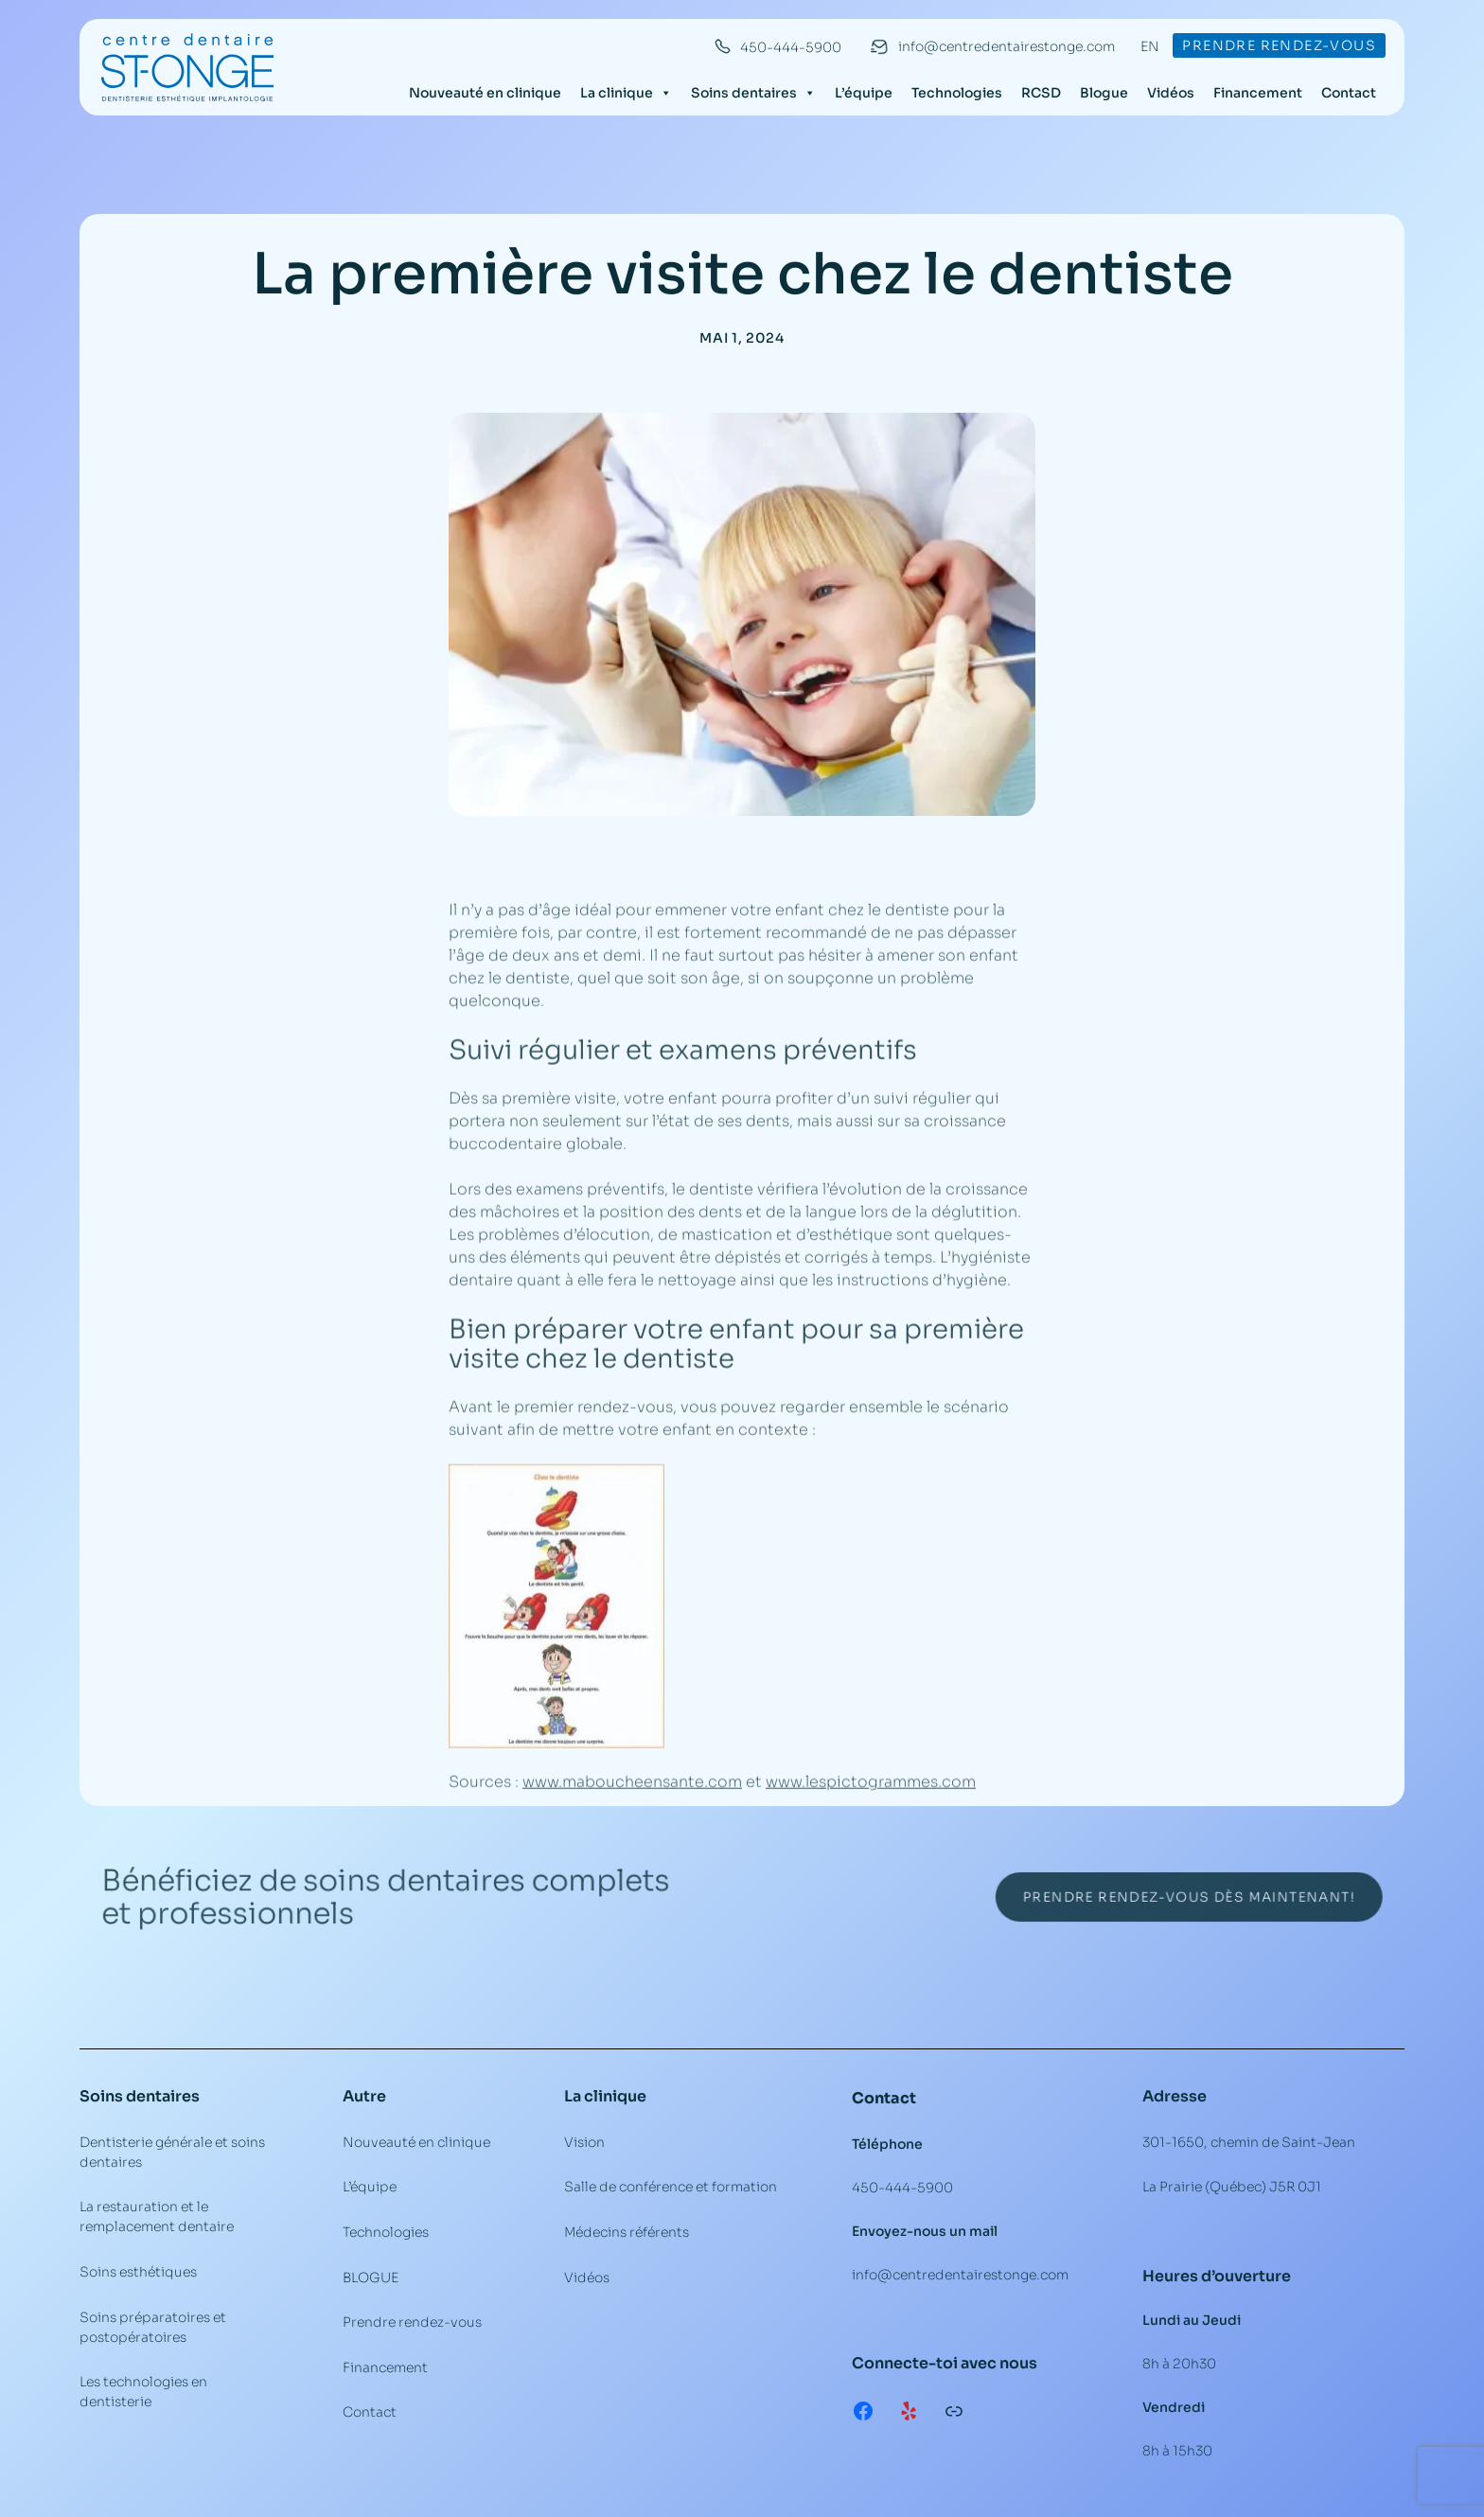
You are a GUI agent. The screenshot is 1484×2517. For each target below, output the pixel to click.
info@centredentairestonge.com (1006, 46)
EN (1149, 46)
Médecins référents (626, 2232)
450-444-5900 (790, 47)
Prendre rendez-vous (1279, 45)
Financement (1257, 92)
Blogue (1104, 92)
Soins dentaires (753, 93)
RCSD (1041, 92)
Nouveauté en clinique (485, 92)
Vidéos (1170, 92)
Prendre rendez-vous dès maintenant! (1146, 1897)
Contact (1348, 92)
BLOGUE (370, 2277)
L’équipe (863, 92)
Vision (584, 2142)
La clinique (626, 93)
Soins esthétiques (138, 2271)
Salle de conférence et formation (670, 2186)
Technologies (956, 92)
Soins (101, 2096)
